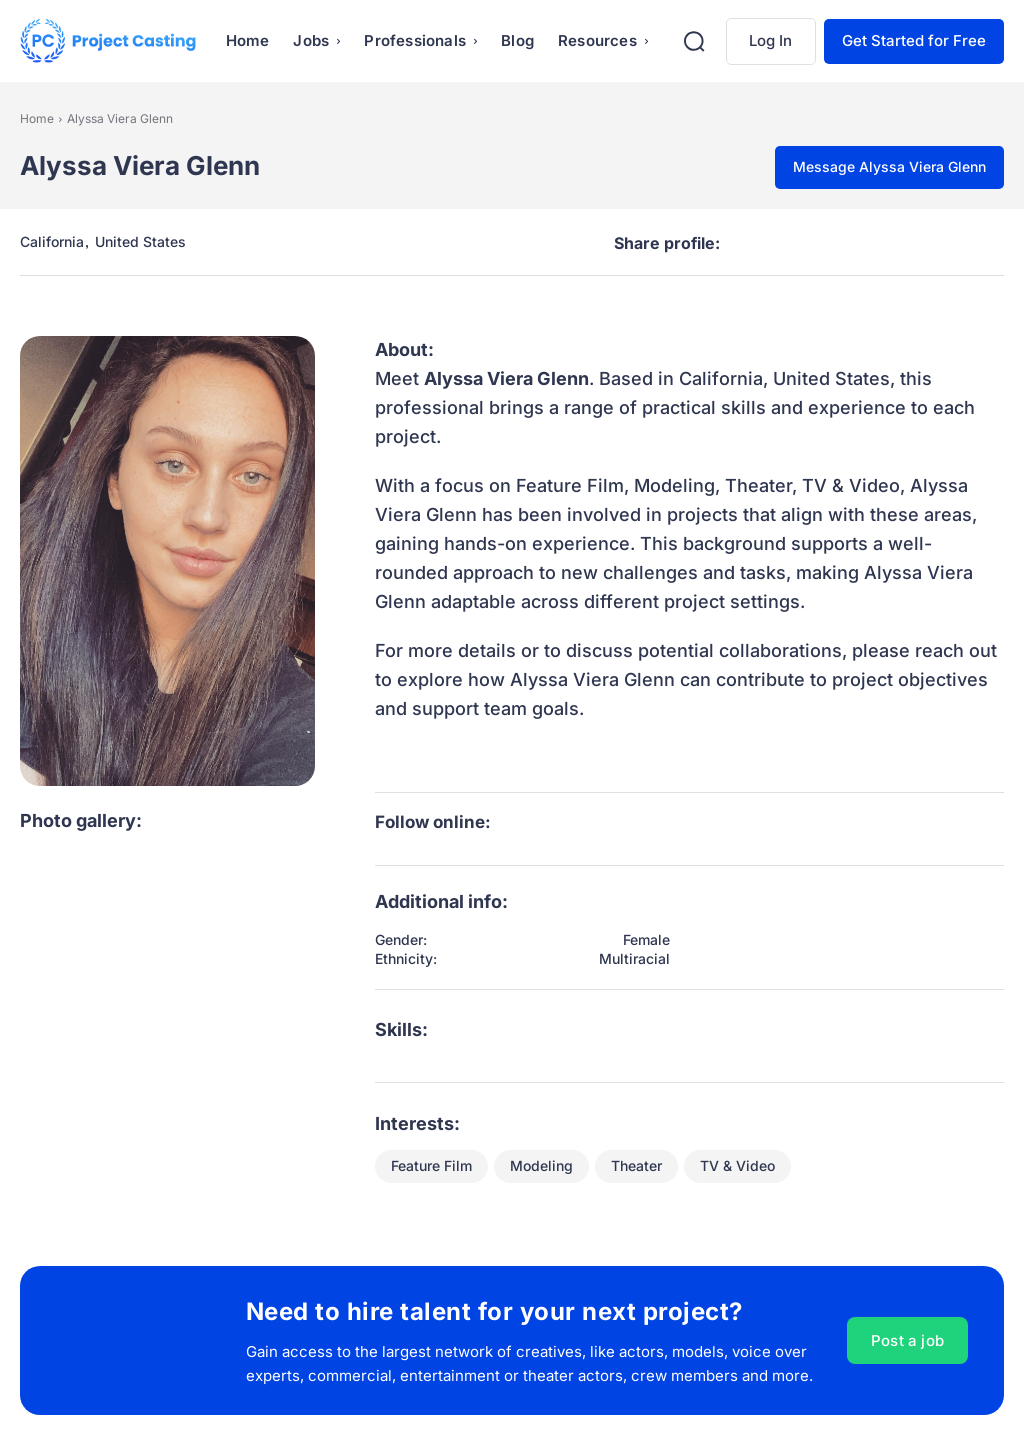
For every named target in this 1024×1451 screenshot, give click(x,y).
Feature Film (431, 1166)
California (52, 242)
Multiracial (634, 959)
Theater (636, 1166)
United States (140, 242)
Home (37, 118)
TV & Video (737, 1166)
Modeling (541, 1166)
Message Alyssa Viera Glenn (889, 166)
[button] (694, 41)
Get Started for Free (914, 40)
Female (646, 940)
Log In (770, 40)
